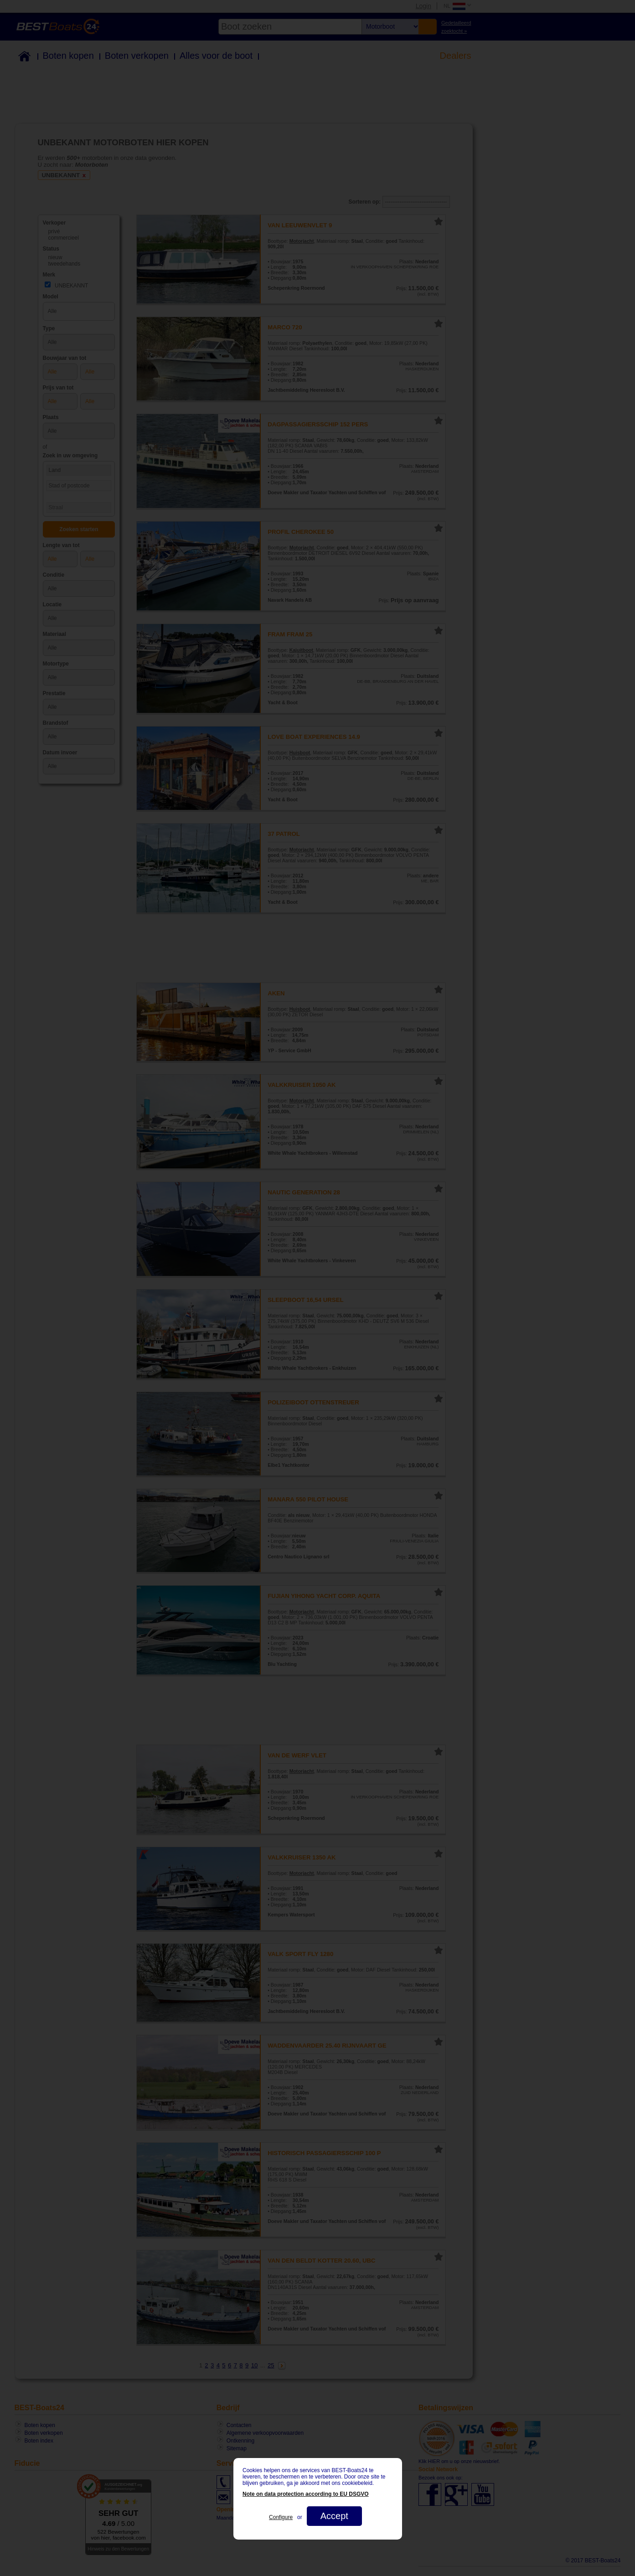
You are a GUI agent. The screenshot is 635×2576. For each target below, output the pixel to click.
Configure (281, 2517)
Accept (334, 2516)
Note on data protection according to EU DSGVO (306, 2494)
